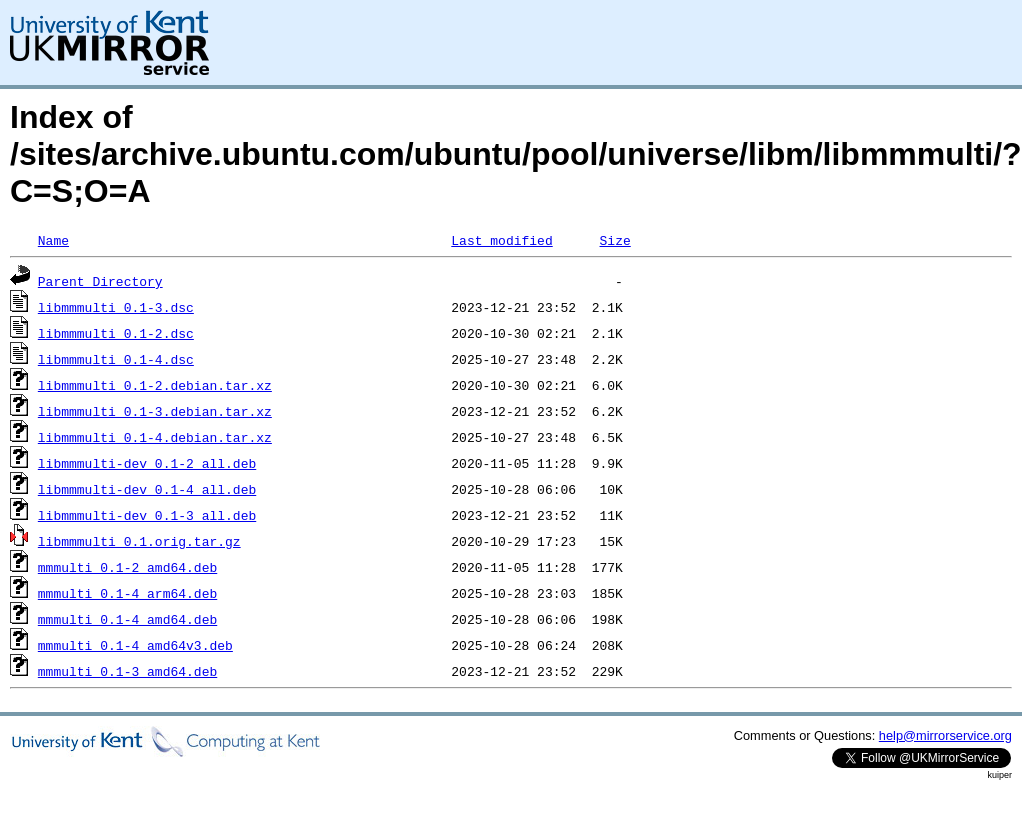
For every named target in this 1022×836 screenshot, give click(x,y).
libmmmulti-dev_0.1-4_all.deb (147, 489)
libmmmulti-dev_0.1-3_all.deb (147, 515)
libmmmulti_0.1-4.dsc (116, 359)
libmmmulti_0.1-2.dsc (116, 333)
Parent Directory (100, 281)
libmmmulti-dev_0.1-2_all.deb (147, 463)
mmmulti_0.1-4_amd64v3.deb (135, 645)
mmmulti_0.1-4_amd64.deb (127, 619)
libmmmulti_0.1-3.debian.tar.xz (155, 411)
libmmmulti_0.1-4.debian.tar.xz (155, 437)
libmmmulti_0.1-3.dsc (116, 307)
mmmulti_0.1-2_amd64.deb (127, 567)
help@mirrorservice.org (945, 735)
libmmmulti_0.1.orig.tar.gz (139, 541)
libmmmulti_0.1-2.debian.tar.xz (155, 385)
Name (53, 240)
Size (614, 240)
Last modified (501, 240)
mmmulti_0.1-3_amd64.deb (127, 671)
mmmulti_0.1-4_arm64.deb (127, 593)
